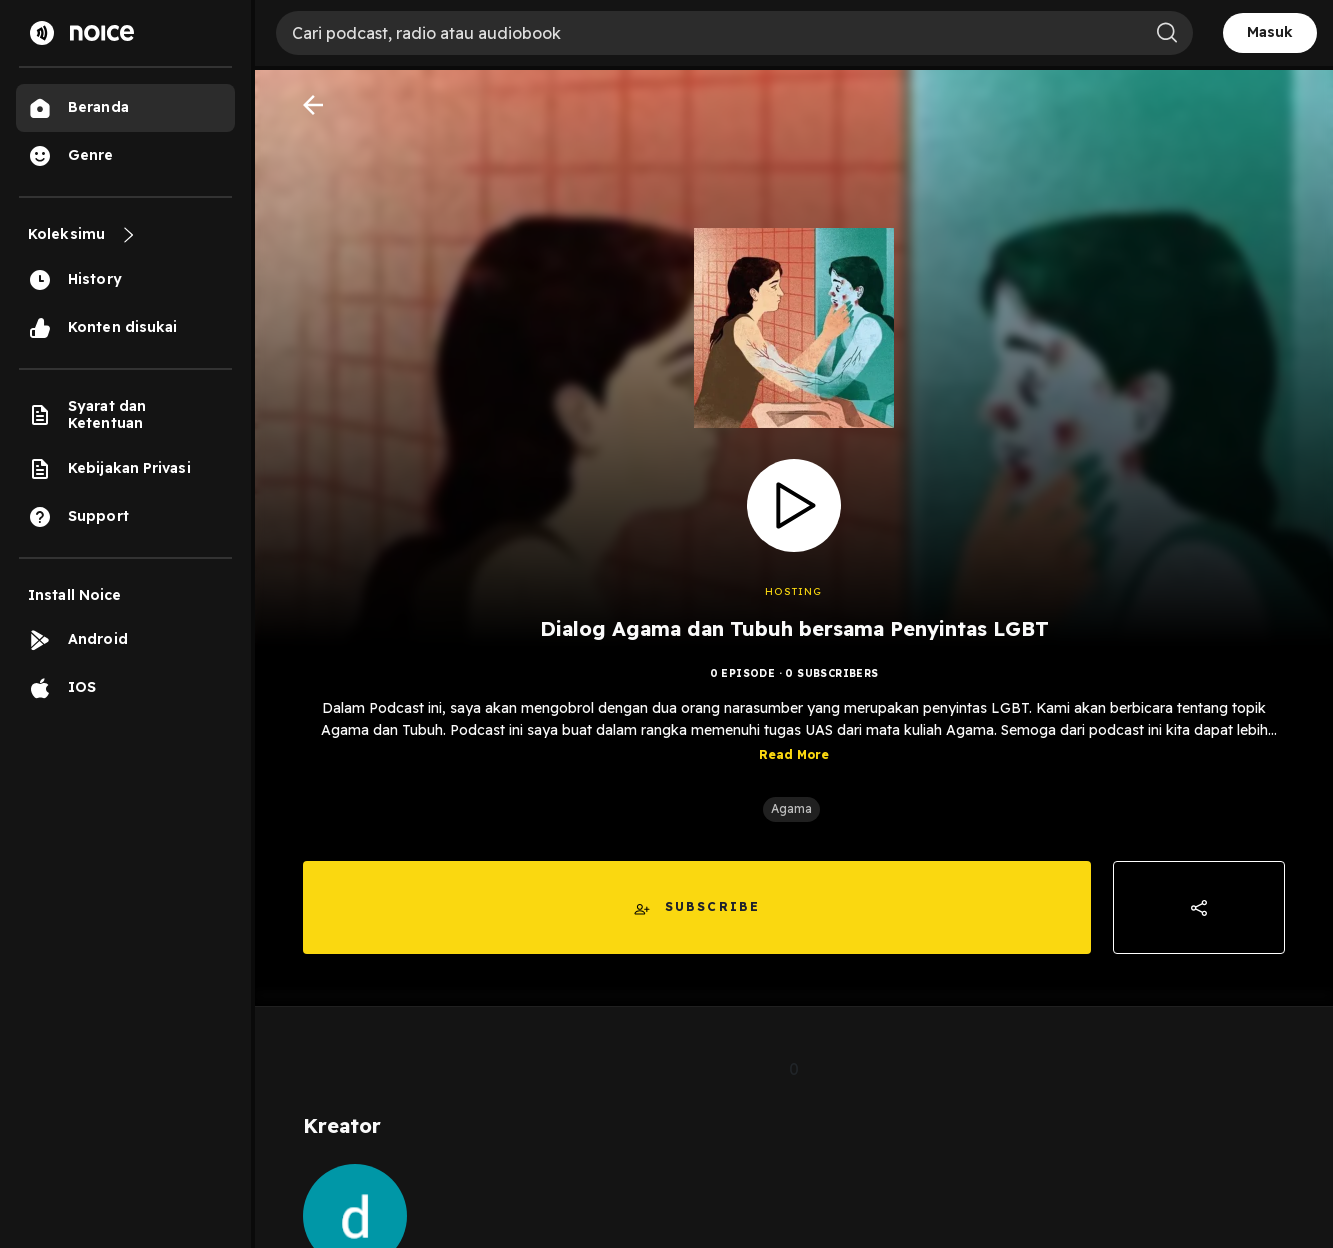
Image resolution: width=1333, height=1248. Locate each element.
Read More (794, 754)
